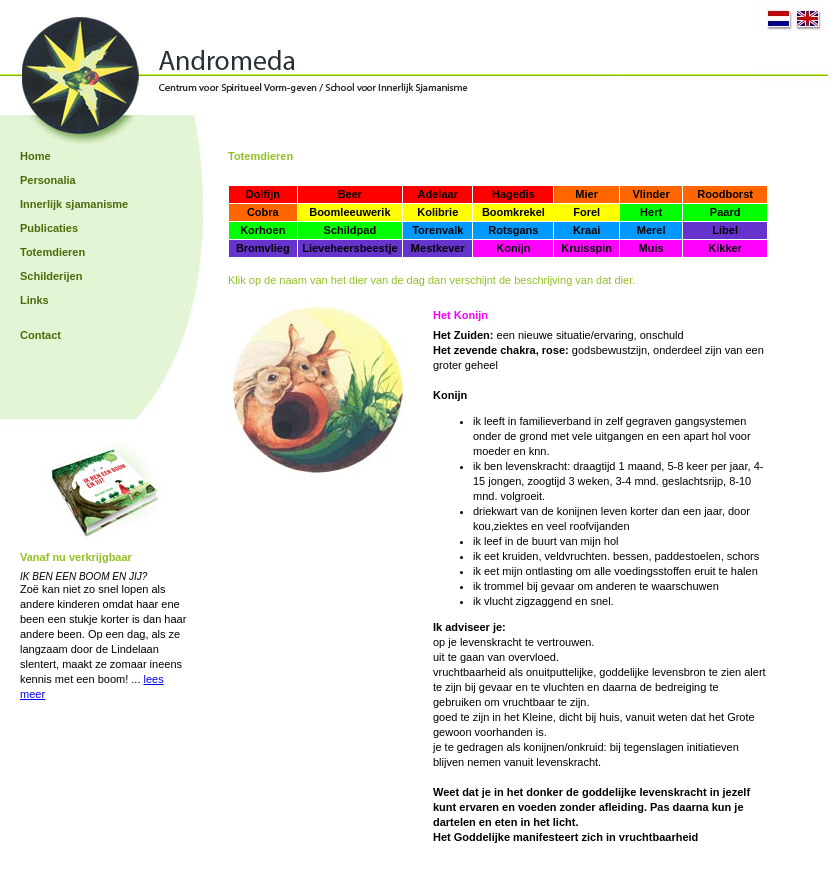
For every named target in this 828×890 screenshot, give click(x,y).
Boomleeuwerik (349, 212)
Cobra (263, 212)
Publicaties (49, 228)
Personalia (48, 180)
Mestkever (438, 248)
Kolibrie (437, 212)
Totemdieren (52, 252)
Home (35, 156)
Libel (725, 230)
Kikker (725, 248)
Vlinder (650, 194)
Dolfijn (263, 194)
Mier (586, 194)
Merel (651, 230)
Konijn (513, 248)
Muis (651, 248)
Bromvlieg (263, 248)
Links (34, 300)
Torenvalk (437, 230)
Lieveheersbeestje (349, 248)
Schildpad (350, 230)
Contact (40, 335)
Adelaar (438, 194)
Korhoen (262, 230)
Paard (725, 212)
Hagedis (513, 194)
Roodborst (725, 194)
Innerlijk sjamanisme (74, 204)
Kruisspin (586, 248)
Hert (651, 212)
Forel (586, 212)
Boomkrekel (513, 212)
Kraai (587, 230)
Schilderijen (51, 276)
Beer (350, 194)
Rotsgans (513, 230)
